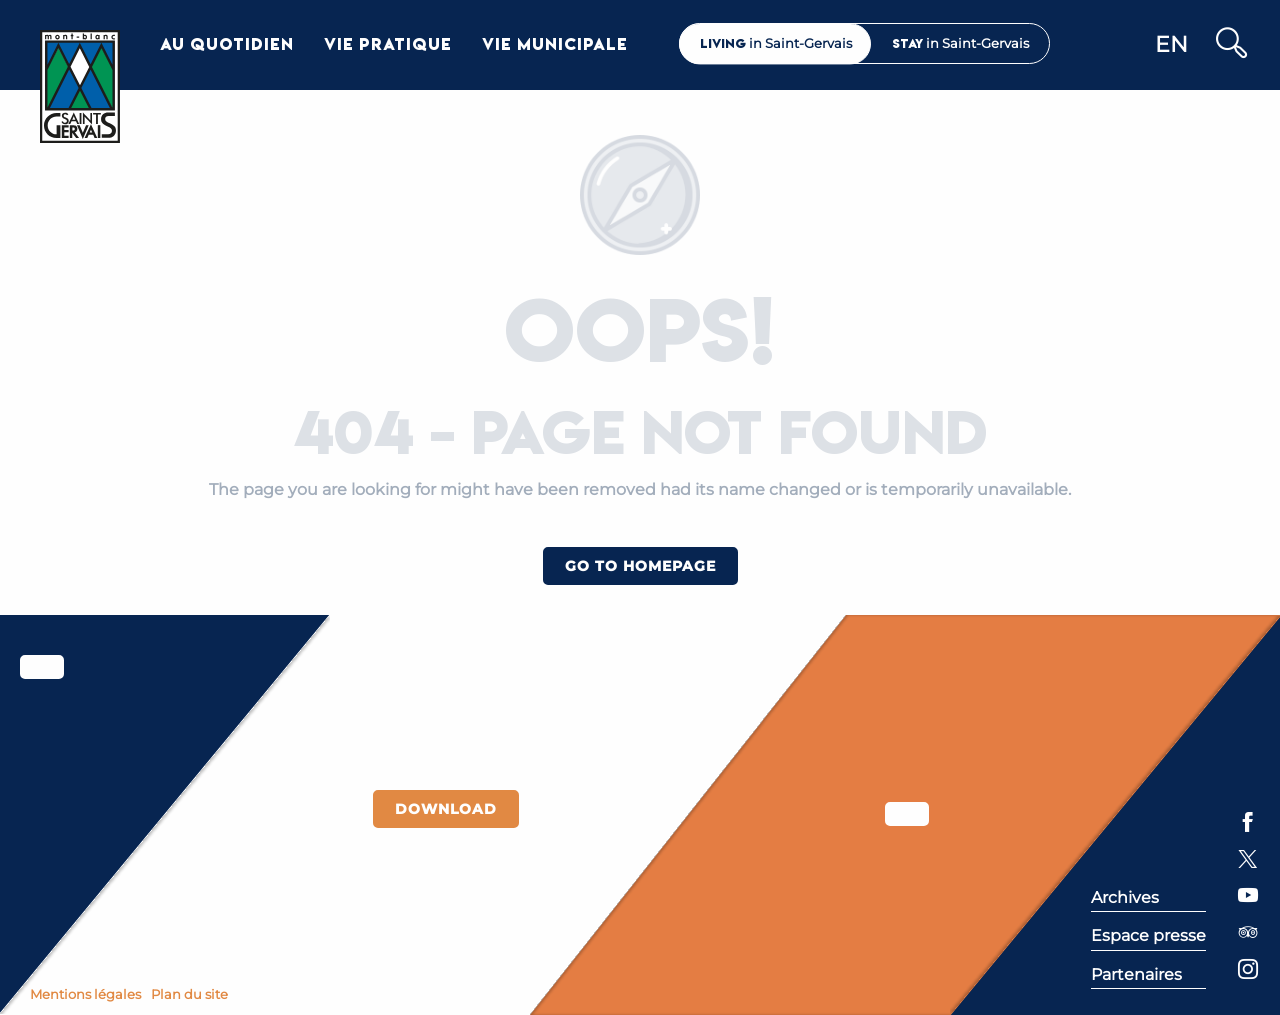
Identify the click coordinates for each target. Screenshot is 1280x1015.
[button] (1230, 44)
